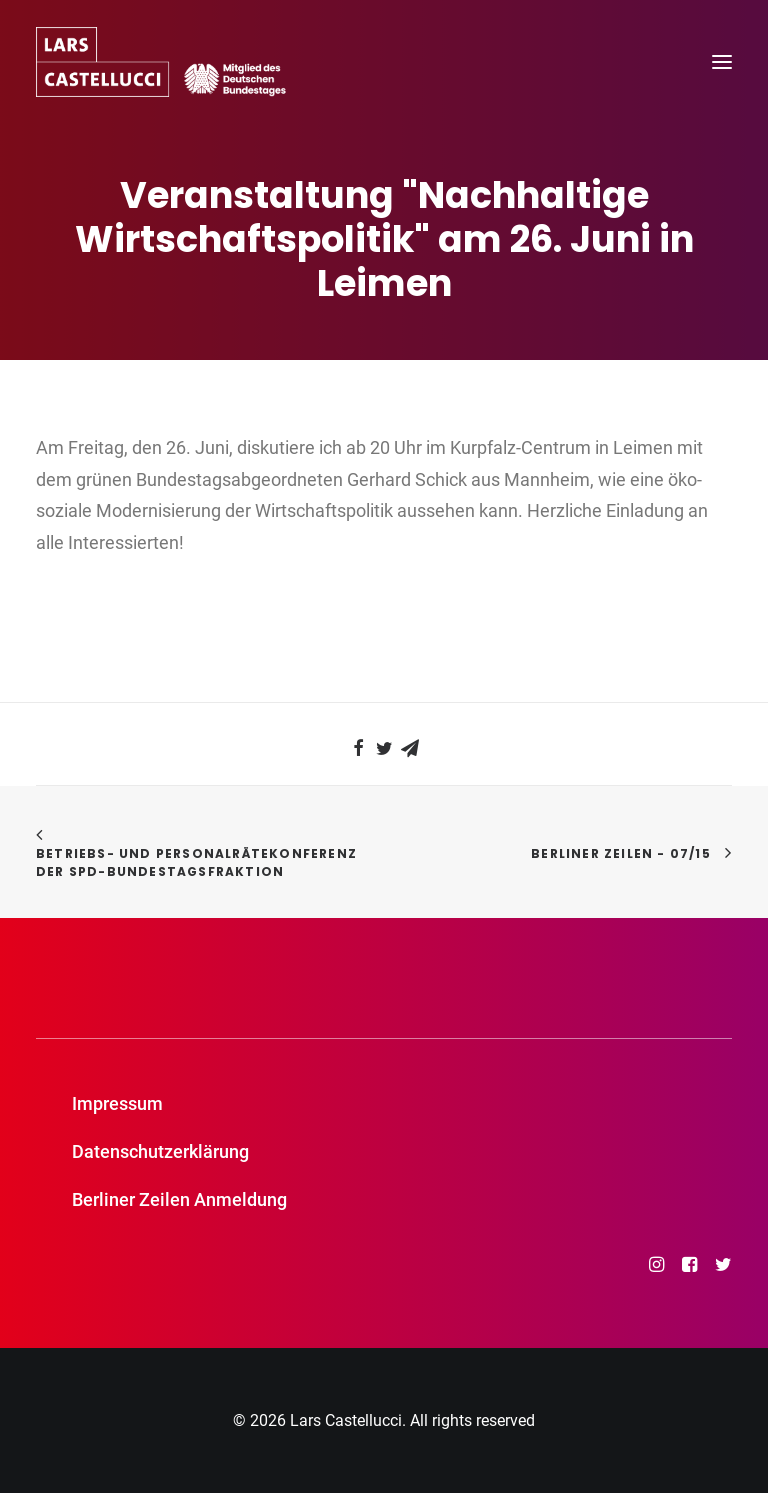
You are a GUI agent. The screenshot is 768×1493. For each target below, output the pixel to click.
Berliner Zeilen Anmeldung (179, 1199)
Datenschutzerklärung (160, 1151)
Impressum (117, 1103)
